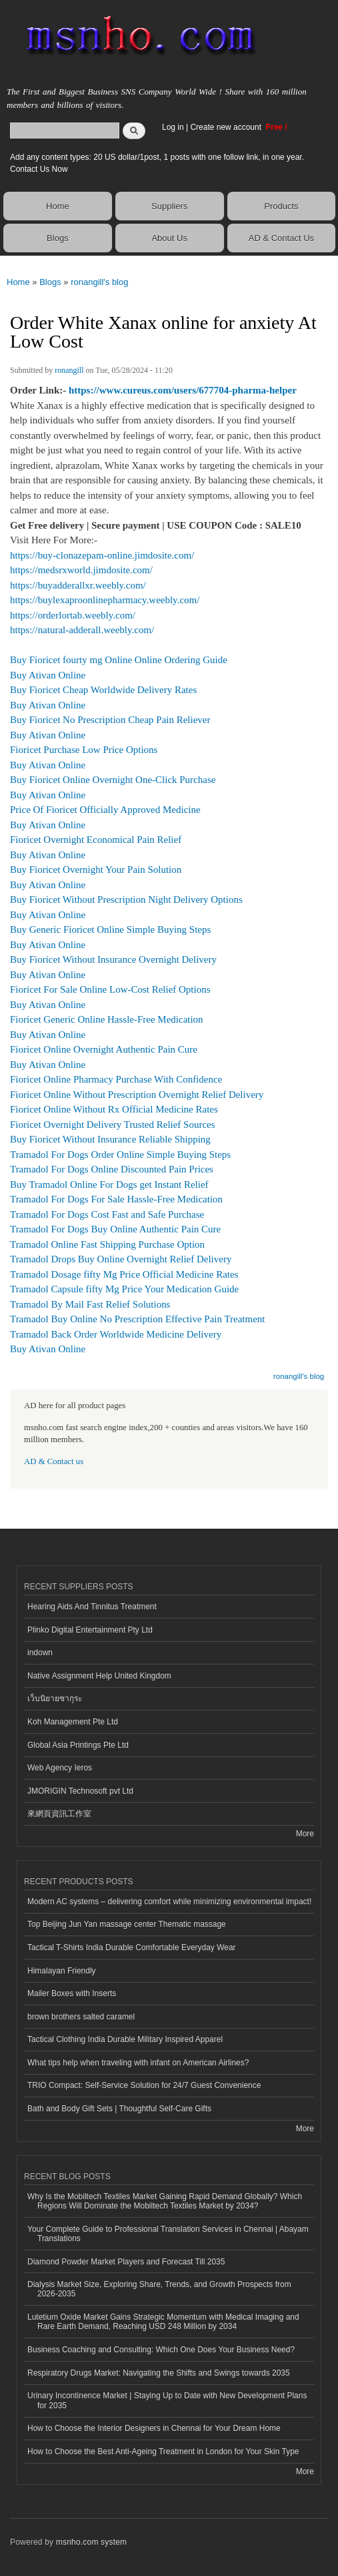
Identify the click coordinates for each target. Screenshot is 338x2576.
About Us (169, 238)
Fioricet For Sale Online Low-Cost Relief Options (110, 989)
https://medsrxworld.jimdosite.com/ (81, 570)
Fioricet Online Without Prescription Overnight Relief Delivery (136, 1094)
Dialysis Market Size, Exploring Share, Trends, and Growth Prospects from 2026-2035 (159, 2289)
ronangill (69, 370)
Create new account (226, 127)
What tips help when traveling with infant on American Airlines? (138, 2062)
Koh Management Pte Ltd (72, 1721)
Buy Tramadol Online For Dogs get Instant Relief (109, 1184)
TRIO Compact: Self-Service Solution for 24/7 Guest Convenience (144, 2085)
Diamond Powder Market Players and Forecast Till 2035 (126, 2261)
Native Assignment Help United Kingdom (99, 1675)
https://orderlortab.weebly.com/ (72, 615)
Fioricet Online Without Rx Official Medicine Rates (114, 1109)
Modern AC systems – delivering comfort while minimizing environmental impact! (169, 1901)
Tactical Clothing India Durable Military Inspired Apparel (125, 2039)
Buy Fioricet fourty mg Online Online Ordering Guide (118, 659)
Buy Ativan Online (47, 675)
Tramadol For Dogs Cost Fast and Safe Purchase (107, 1214)
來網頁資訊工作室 (59, 1813)
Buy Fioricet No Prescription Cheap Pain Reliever (110, 719)
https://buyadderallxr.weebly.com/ (78, 585)
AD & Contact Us (281, 238)
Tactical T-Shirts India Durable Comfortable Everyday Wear (131, 1947)
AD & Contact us (53, 1461)
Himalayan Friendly (61, 1970)
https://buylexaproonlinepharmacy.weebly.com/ (104, 600)
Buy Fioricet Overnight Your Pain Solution (95, 869)
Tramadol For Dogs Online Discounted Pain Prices (111, 1169)
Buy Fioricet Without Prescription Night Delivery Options (126, 899)
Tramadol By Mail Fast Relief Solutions (90, 1304)
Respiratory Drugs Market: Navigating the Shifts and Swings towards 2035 (158, 2373)
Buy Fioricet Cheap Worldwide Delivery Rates (103, 689)
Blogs (58, 238)
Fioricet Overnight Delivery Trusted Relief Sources (112, 1124)
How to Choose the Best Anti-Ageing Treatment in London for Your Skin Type (163, 2451)
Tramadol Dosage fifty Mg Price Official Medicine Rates (124, 1274)
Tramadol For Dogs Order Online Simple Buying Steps (120, 1154)
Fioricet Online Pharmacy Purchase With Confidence (116, 1079)
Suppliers (169, 206)
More (305, 1833)
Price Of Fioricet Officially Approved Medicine (105, 809)
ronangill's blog (99, 282)
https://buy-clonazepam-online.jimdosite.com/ (102, 555)
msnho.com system (91, 2542)
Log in (173, 127)
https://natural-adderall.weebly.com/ (82, 630)
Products (281, 206)
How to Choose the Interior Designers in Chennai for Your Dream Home (154, 2428)
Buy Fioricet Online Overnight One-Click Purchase (112, 779)
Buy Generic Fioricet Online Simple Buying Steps (110, 929)
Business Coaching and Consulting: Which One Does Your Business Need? (161, 2349)
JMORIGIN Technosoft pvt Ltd (80, 1791)
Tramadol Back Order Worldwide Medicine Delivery (115, 1334)
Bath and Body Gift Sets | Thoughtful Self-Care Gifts (119, 2108)
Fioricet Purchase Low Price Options (83, 749)
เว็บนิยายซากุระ (54, 1698)
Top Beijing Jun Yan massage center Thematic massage (126, 1924)
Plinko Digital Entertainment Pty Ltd (90, 1630)
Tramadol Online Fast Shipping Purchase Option (107, 1244)
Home (57, 206)
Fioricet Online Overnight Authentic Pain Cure (103, 1049)
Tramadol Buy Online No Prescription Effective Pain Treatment (137, 1319)
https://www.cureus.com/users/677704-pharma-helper (183, 390)
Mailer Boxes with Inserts (71, 1993)
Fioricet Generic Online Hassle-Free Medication (106, 1019)
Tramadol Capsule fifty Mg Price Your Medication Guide (124, 1289)
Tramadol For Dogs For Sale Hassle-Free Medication (116, 1199)
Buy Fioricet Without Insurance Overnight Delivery (113, 959)
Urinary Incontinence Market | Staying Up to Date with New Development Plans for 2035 (167, 2400)
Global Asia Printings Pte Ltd (78, 1745)
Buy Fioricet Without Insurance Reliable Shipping (110, 1139)
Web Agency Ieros (59, 1767)
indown (40, 1652)
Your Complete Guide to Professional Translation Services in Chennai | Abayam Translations (168, 2233)
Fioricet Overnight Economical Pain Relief (95, 839)
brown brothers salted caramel (81, 2016)
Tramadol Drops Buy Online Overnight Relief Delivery (120, 1259)
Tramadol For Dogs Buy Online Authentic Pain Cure (115, 1229)
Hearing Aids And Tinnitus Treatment (92, 1606)
